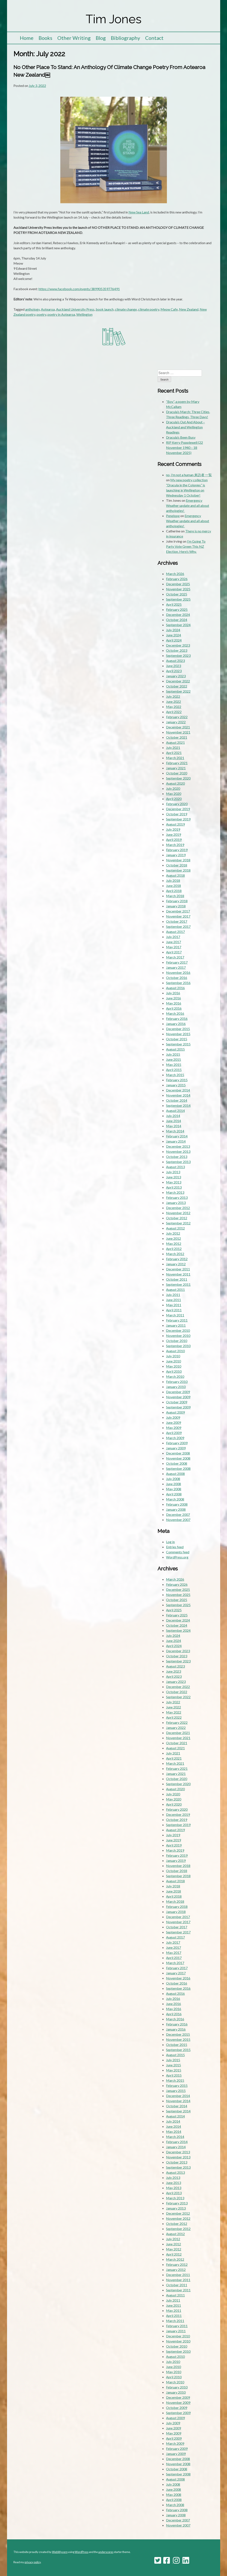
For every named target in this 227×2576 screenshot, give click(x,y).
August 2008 (175, 1474)
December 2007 (178, 1514)
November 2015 (178, 1034)
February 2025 (177, 609)
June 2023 (173, 666)
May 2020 (173, 793)
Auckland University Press (75, 309)
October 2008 (176, 1463)
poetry (41, 314)
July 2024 (173, 630)
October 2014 (176, 1100)
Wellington (84, 314)
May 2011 (173, 1305)
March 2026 (175, 574)
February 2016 (177, 1018)
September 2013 (178, 1162)
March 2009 (175, 1438)
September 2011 (178, 1284)
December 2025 (178, 584)
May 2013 (173, 1182)
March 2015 (175, 1075)
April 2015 (174, 1070)
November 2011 (178, 1274)
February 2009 (177, 1443)
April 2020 (174, 799)
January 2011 (176, 1325)
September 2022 (178, 691)
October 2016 (176, 978)
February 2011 (177, 1320)
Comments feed (177, 1552)
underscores (105, 2552)
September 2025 (178, 599)
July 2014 (173, 1116)
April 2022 (174, 712)
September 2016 (178, 983)
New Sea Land (139, 212)
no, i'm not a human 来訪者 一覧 (189, 475)
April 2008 (174, 1494)
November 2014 (178, 1095)
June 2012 (173, 1238)
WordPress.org (177, 1557)
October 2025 (176, 594)
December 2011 (178, 1269)
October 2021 (176, 737)
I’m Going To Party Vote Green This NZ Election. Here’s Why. (185, 546)
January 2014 (176, 1141)
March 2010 (175, 1376)
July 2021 (173, 747)
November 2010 (178, 1335)
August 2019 (175, 824)
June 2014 (173, 1121)
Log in (170, 1542)
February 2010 (177, 1382)
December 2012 (178, 1208)
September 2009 (178, 1407)
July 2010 (173, 1356)
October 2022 (176, 686)
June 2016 (173, 998)
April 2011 (174, 1310)
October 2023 (176, 650)
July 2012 (173, 1233)
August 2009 (175, 1412)
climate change (126, 309)
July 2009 (173, 1417)
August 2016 (175, 988)
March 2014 (175, 1131)
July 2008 (173, 1479)
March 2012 (175, 1254)
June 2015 (173, 1059)
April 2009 (174, 1433)
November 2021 (178, 732)
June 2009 (173, 1422)
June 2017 (173, 942)
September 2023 (178, 655)
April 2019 (174, 840)
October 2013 (176, 1157)
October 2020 (176, 773)
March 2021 (175, 758)
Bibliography (125, 37)
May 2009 (173, 1428)
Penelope (173, 516)
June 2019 (173, 834)
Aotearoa (48, 309)
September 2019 (178, 819)
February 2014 (177, 1136)
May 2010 (173, 1366)
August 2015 (175, 1049)
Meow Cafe (169, 309)
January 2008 (176, 1509)
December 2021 (178, 727)
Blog (101, 37)
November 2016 (178, 972)
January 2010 (176, 1387)
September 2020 (178, 778)
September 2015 (178, 1044)
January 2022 (176, 722)
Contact (154, 37)
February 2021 (177, 763)
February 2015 (177, 1080)
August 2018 (175, 875)
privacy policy (33, 2562)
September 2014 (178, 1105)
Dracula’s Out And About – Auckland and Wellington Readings (185, 427)
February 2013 (177, 1197)
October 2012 (176, 1218)
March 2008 (175, 1499)
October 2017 (176, 921)
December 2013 (178, 1146)
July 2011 (173, 1295)
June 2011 (173, 1300)
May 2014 (173, 1126)
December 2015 (178, 1029)
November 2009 (178, 1397)
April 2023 (174, 671)
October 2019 (176, 814)
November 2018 (178, 860)
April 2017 (174, 952)
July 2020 (173, 788)
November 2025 (178, 589)
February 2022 (177, 717)
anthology (32, 309)
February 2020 (177, 804)
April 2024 (174, 640)
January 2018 (176, 906)
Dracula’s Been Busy (180, 437)
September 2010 (178, 1346)
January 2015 (176, 1085)
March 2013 (175, 1192)
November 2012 (178, 1213)
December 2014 (178, 1090)
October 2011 (176, 1279)
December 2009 (178, 1392)
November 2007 (178, 1520)
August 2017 (175, 932)
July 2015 (173, 1054)
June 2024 (173, 635)
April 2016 (174, 1008)
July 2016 (173, 993)
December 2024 (178, 615)
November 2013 (178, 1151)
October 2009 (176, 1402)
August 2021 (175, 742)
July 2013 (173, 1172)
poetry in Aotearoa (61, 314)
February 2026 (177, 579)
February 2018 (177, 901)
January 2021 (176, 768)
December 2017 (178, 911)
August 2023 (175, 661)
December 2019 (178, 809)
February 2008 (177, 1504)
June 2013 (173, 1177)
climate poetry (148, 309)
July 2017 (173, 937)
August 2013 (175, 1167)
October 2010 (176, 1341)
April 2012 (174, 1249)
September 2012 (178, 1223)
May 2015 (173, 1064)
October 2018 (176, 865)
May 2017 (173, 947)
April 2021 (174, 753)
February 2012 (177, 1259)
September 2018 (178, 870)
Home (26, 37)
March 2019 (175, 845)
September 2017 (178, 926)
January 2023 (176, 676)
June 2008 (173, 1484)
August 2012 (175, 1228)
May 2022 (173, 707)
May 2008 (173, 1489)
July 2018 (173, 880)
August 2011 (175, 1289)
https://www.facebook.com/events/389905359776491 (79, 289)
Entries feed (175, 1547)
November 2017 (178, 916)
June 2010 (173, 1361)
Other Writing (74, 37)
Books (45, 37)
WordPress (81, 2552)
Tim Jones (114, 19)
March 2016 (175, 1013)
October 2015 (176, 1039)
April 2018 (174, 891)
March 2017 (175, 957)
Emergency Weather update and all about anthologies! (187, 505)
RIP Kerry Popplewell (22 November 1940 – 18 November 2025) (184, 447)
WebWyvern (60, 2552)
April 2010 (174, 1371)
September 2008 (178, 1468)
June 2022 (173, 701)
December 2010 (178, 1330)
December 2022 (178, 681)
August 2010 (175, 1351)
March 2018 (175, 896)
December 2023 (178, 645)
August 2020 (175, 783)
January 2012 (176, 1264)
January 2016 (176, 1024)
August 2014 (175, 1111)
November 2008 (178, 1458)
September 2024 (178, 625)
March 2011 (175, 1315)
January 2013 (176, 1203)
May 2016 (173, 1003)
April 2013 (174, 1187)
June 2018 (173, 886)
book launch (105, 309)
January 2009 (176, 1448)
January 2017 (176, 967)
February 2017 (177, 962)
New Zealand (188, 309)
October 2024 (176, 620)
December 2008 (178, 1453)
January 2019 (176, 855)
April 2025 (174, 604)
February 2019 (177, 850)
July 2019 (173, 829)
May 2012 (173, 1243)
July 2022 (173, 696)
